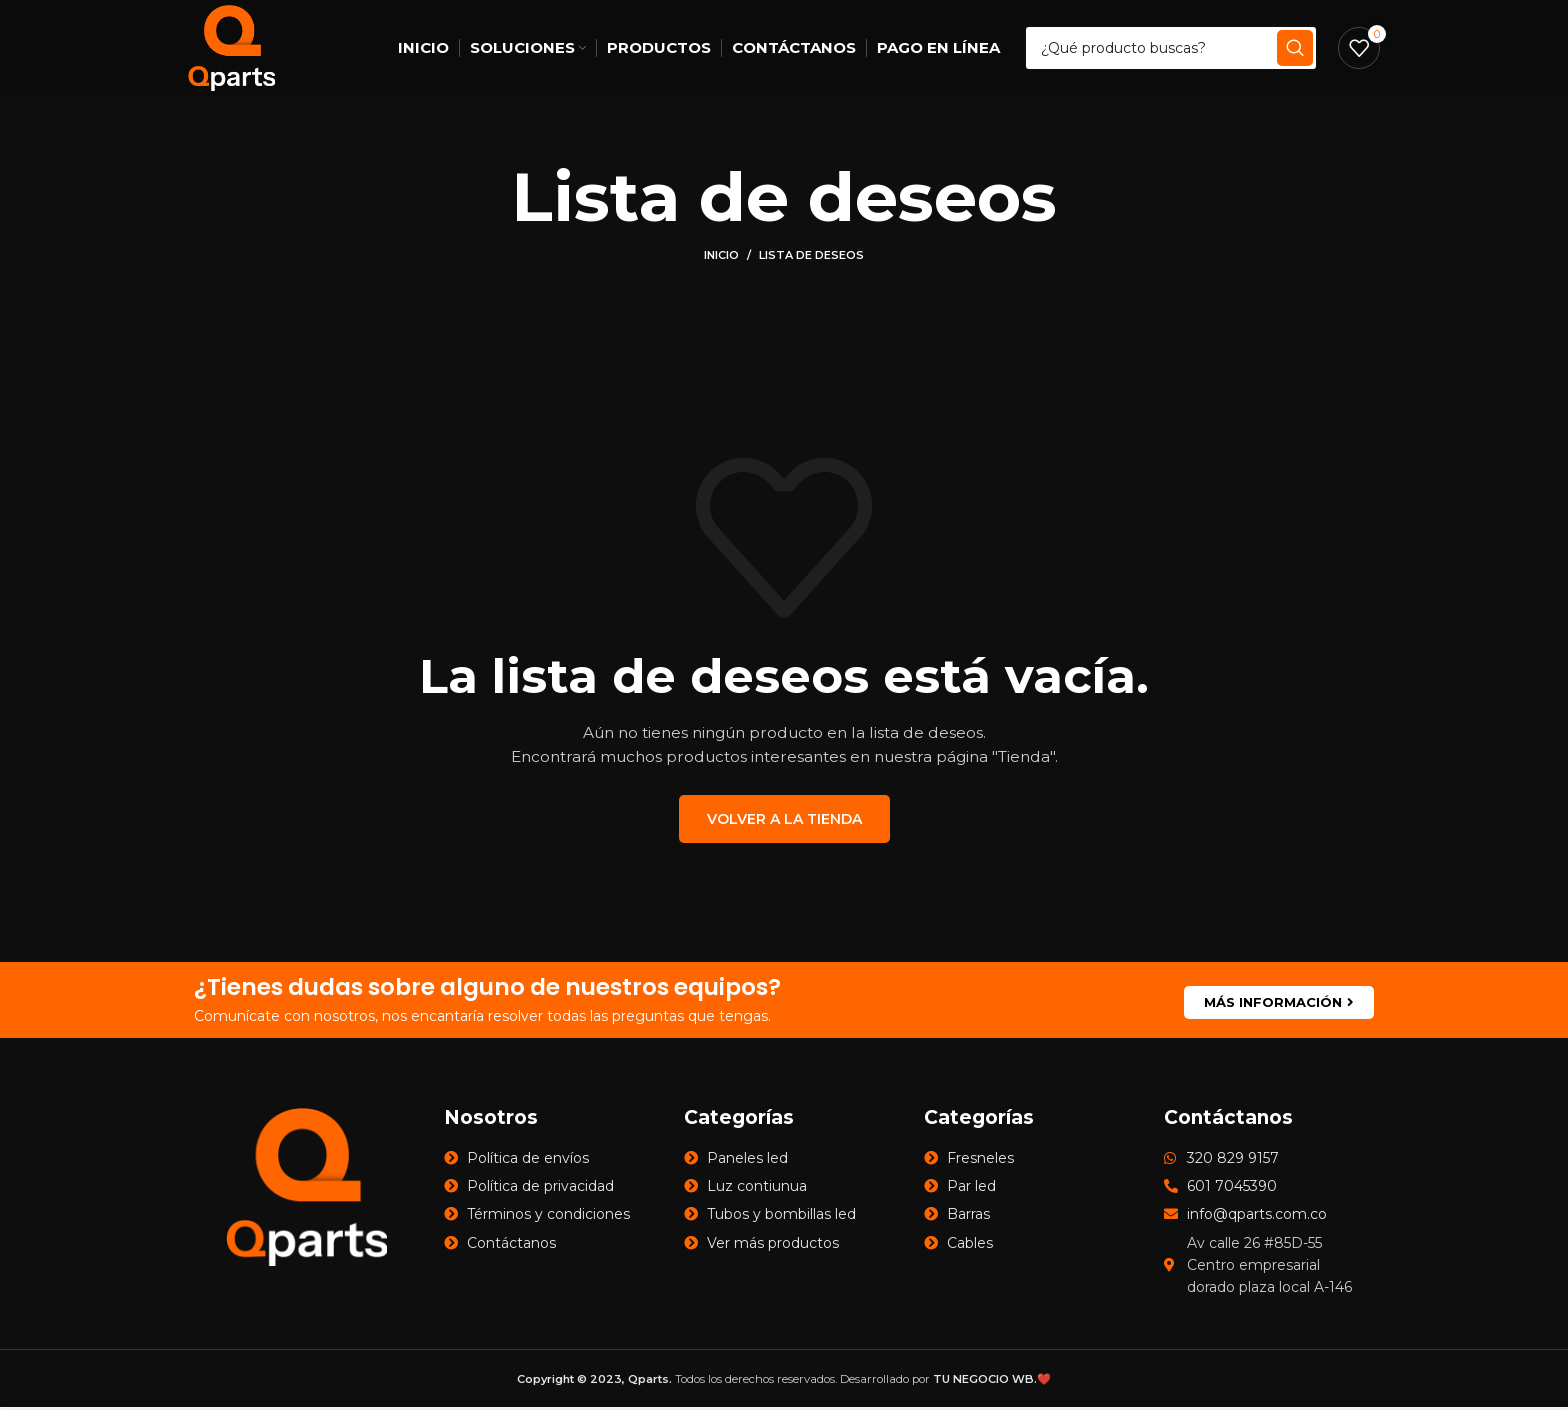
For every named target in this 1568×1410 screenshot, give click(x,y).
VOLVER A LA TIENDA (784, 822)
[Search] (1172, 50)
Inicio (721, 259)
